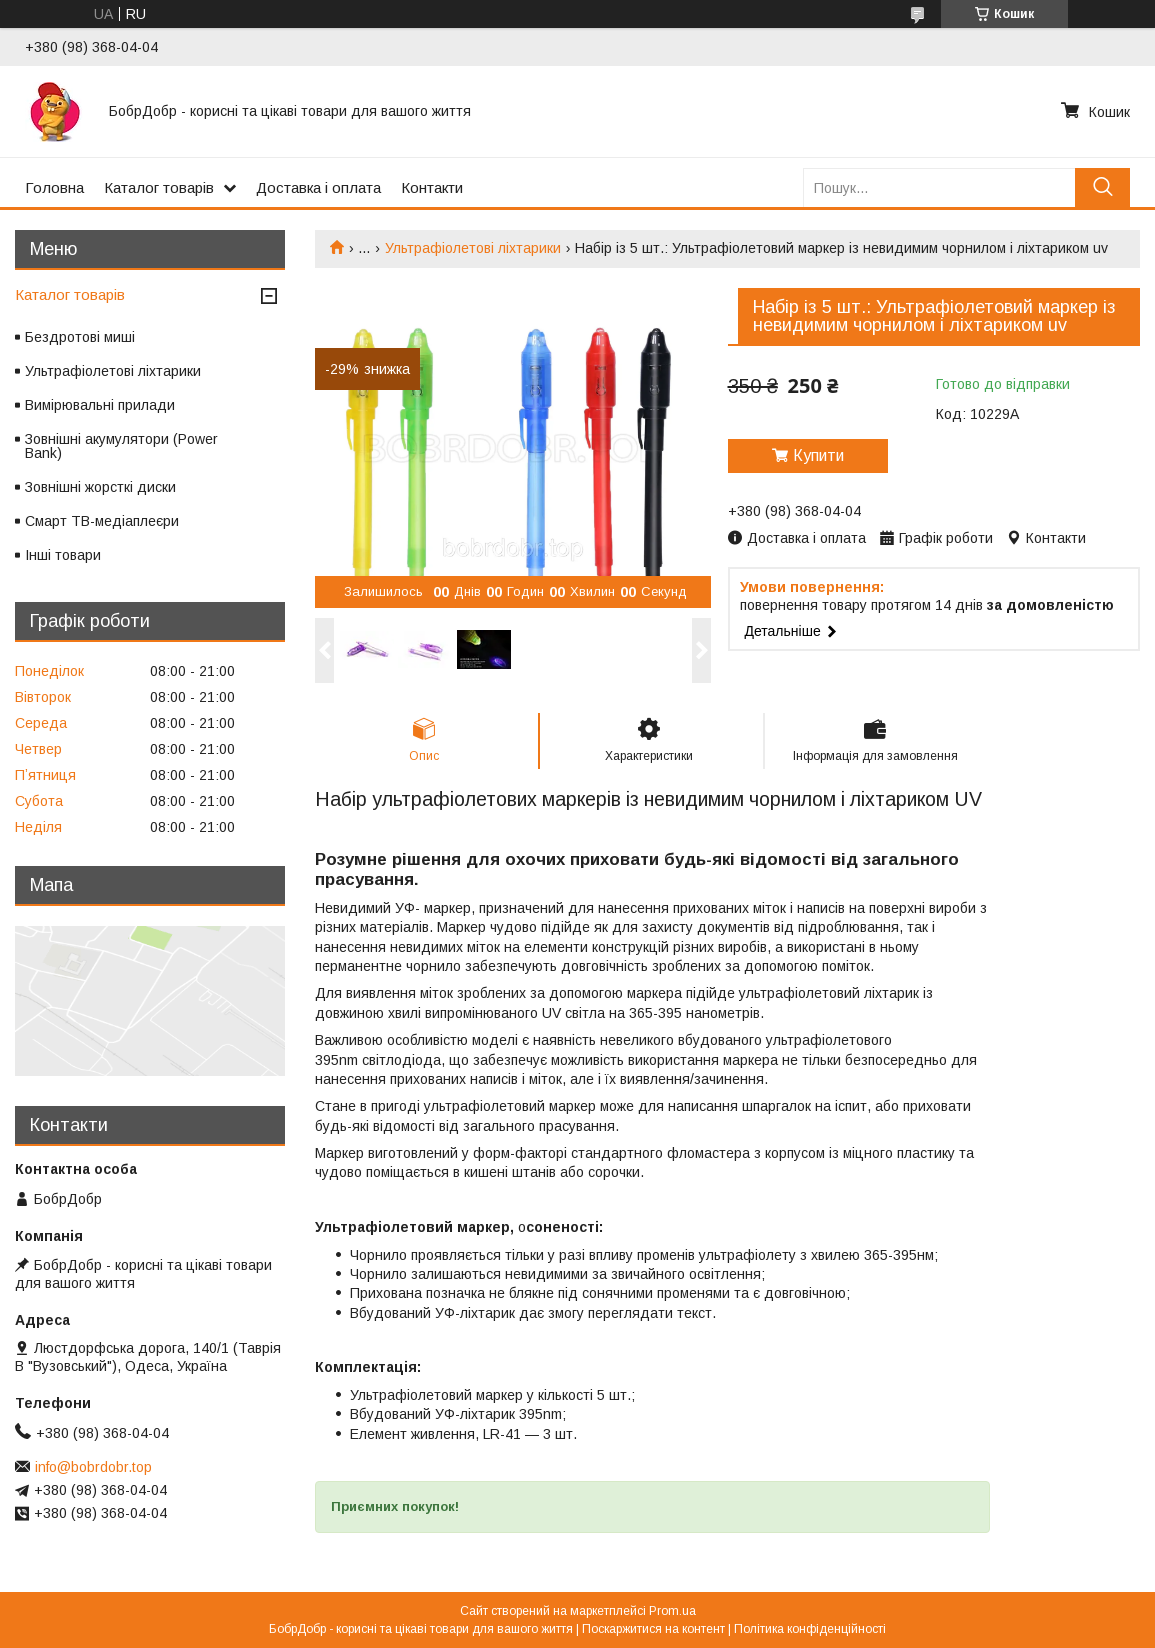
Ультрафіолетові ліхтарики (473, 248)
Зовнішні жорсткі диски (100, 487)
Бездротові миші (80, 337)
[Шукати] (1102, 187)
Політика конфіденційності (810, 1629)
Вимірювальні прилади (100, 405)
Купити (818, 455)
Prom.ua (672, 1611)
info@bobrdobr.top (93, 1467)
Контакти (432, 187)
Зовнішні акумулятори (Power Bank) (121, 446)
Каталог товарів (159, 187)
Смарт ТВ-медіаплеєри (102, 521)
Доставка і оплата (318, 187)
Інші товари (63, 555)
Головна (54, 187)
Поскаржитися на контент (653, 1629)
